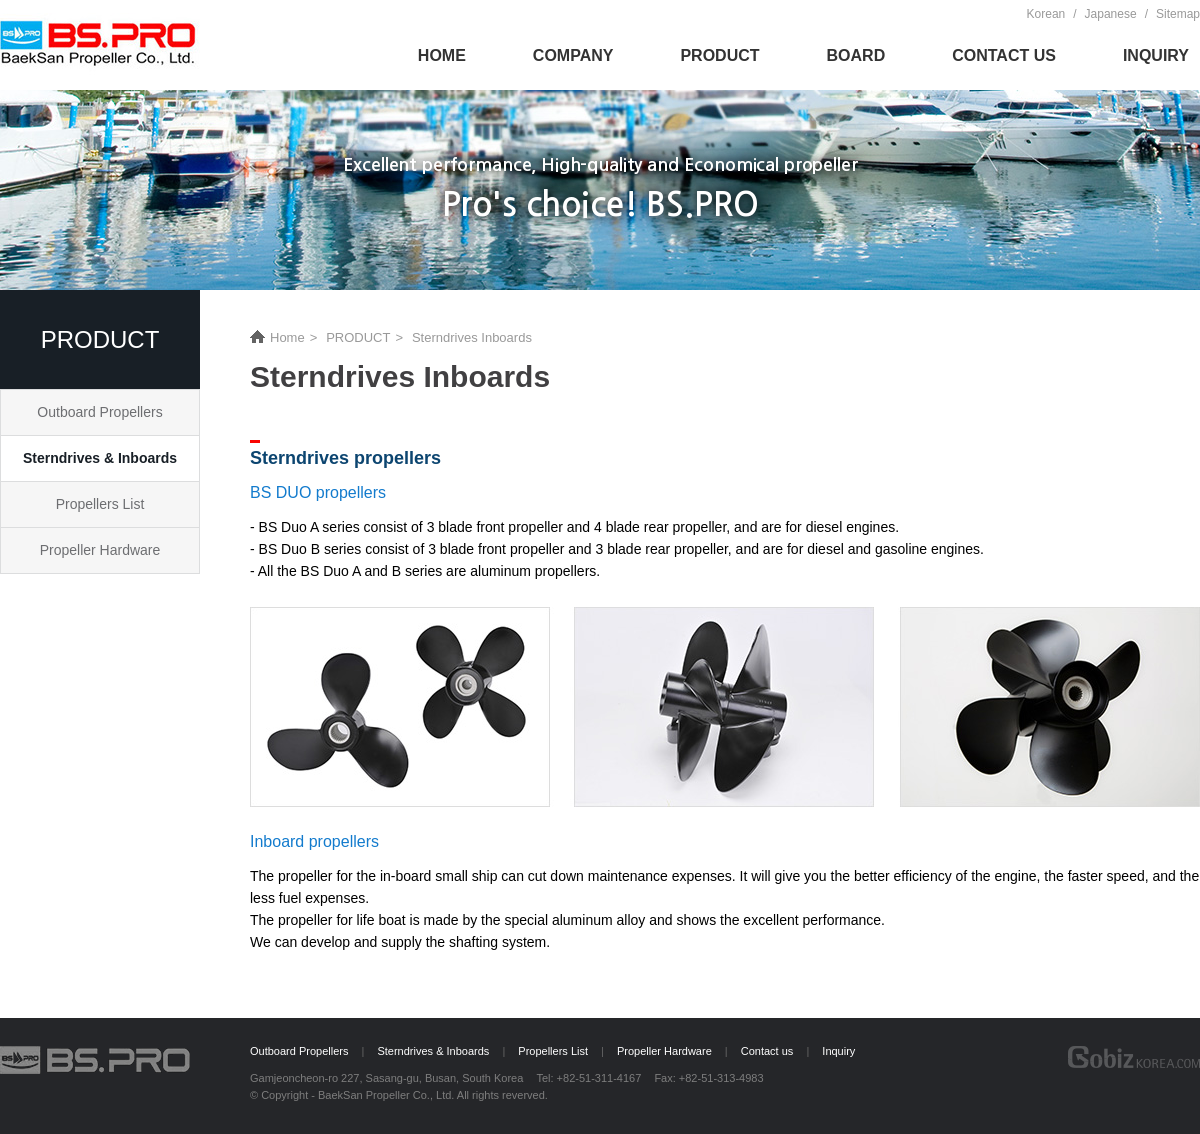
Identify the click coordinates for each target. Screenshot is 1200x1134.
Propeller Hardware (100, 550)
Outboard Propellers (99, 412)
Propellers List (100, 504)
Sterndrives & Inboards (100, 458)
